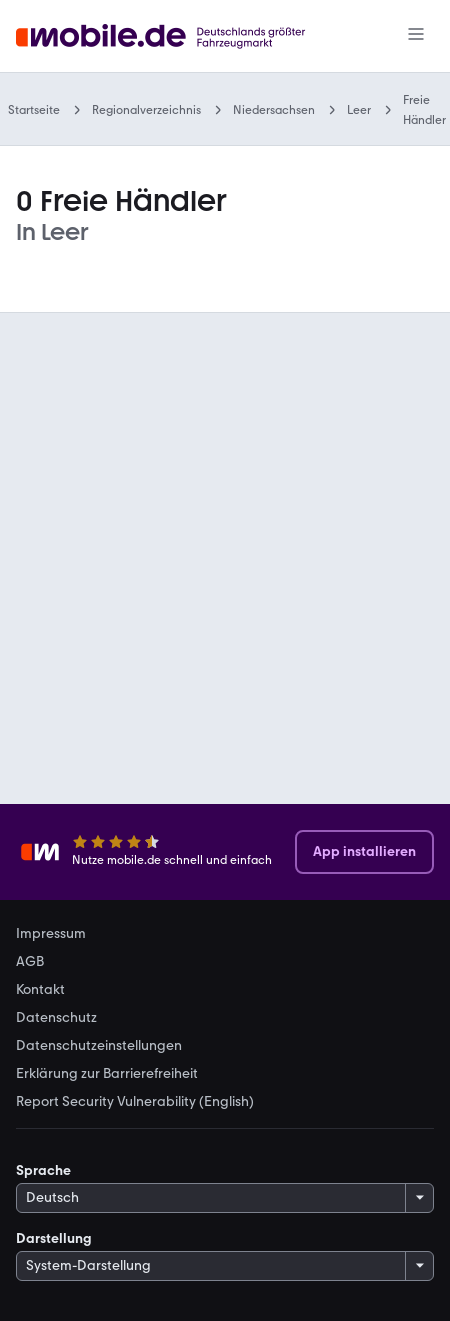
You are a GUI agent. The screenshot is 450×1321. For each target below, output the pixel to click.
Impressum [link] (51, 934)
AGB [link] (30, 962)
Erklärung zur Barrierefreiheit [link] (107, 1074)
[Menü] (416, 36)
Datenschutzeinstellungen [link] (99, 1046)
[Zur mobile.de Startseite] (178, 36)
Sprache (43, 1170)
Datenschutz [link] (56, 1018)
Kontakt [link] (40, 990)
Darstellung (54, 1238)
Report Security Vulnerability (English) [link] (135, 1102)
